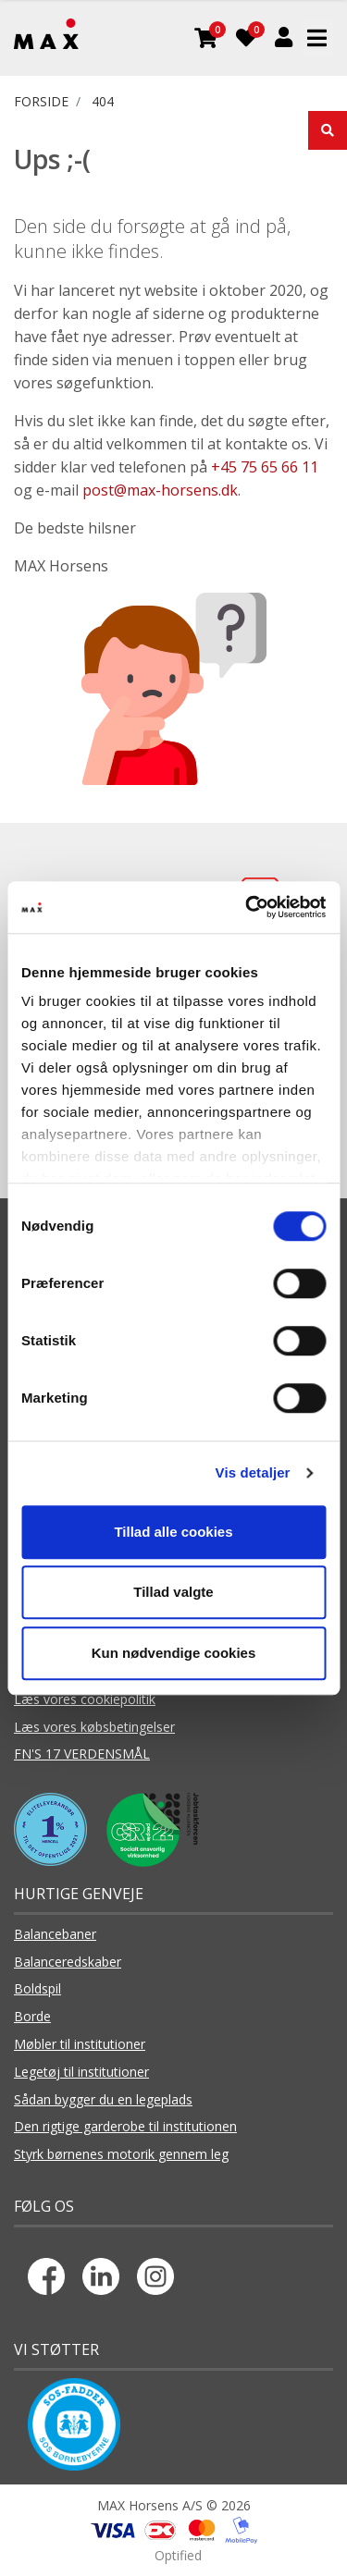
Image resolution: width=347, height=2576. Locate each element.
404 (103, 101)
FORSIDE (41, 101)
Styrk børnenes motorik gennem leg (121, 2154)
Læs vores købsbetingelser (94, 1727)
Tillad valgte (173, 1592)
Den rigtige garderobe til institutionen (125, 2126)
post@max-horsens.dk (160, 490)
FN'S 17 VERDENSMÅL (82, 1753)
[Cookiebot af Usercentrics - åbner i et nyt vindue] (247, 907)
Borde (32, 2016)
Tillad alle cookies (173, 1531)
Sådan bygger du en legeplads (103, 2099)
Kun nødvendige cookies (174, 1653)
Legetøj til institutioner (81, 2071)
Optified (178, 2555)
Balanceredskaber (67, 1961)
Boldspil (37, 1988)
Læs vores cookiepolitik (84, 1699)
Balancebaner (55, 1934)
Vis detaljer (253, 1472)
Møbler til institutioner (79, 2044)
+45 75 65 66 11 (264, 467)
